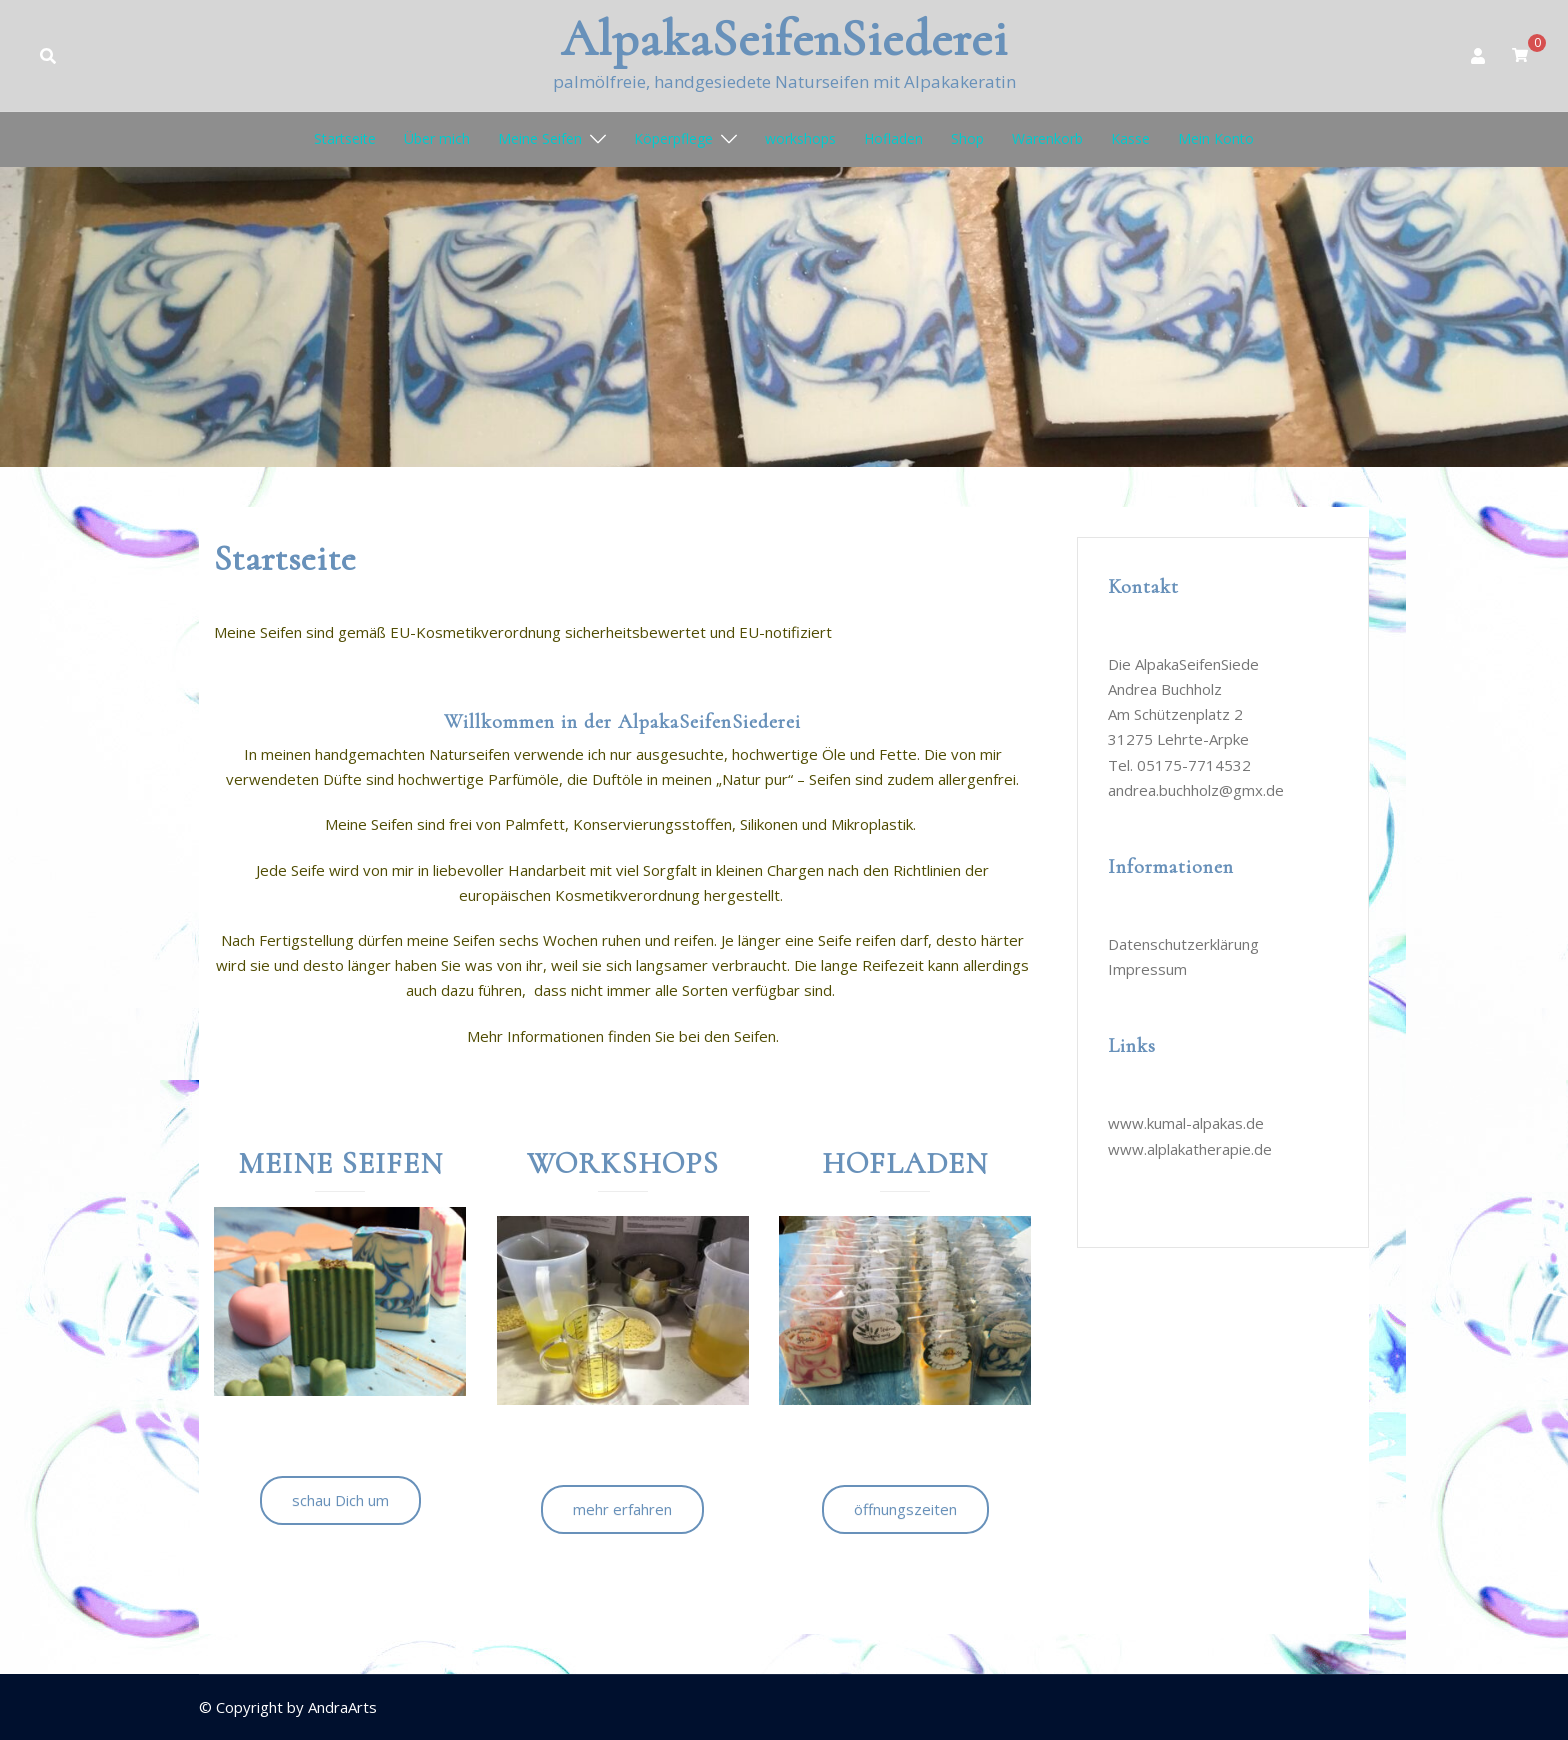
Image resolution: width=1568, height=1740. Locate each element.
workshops (800, 138)
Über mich (437, 138)
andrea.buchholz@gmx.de (1196, 790)
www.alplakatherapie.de (1190, 1149)
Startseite (345, 138)
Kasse (1130, 138)
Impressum (1147, 969)
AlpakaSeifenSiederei (784, 39)
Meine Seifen (540, 138)
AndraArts (342, 1707)
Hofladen (893, 138)
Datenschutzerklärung (1183, 944)
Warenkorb (1047, 138)
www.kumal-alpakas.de (1186, 1123)
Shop (967, 138)
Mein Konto (1216, 138)
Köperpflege (673, 138)
